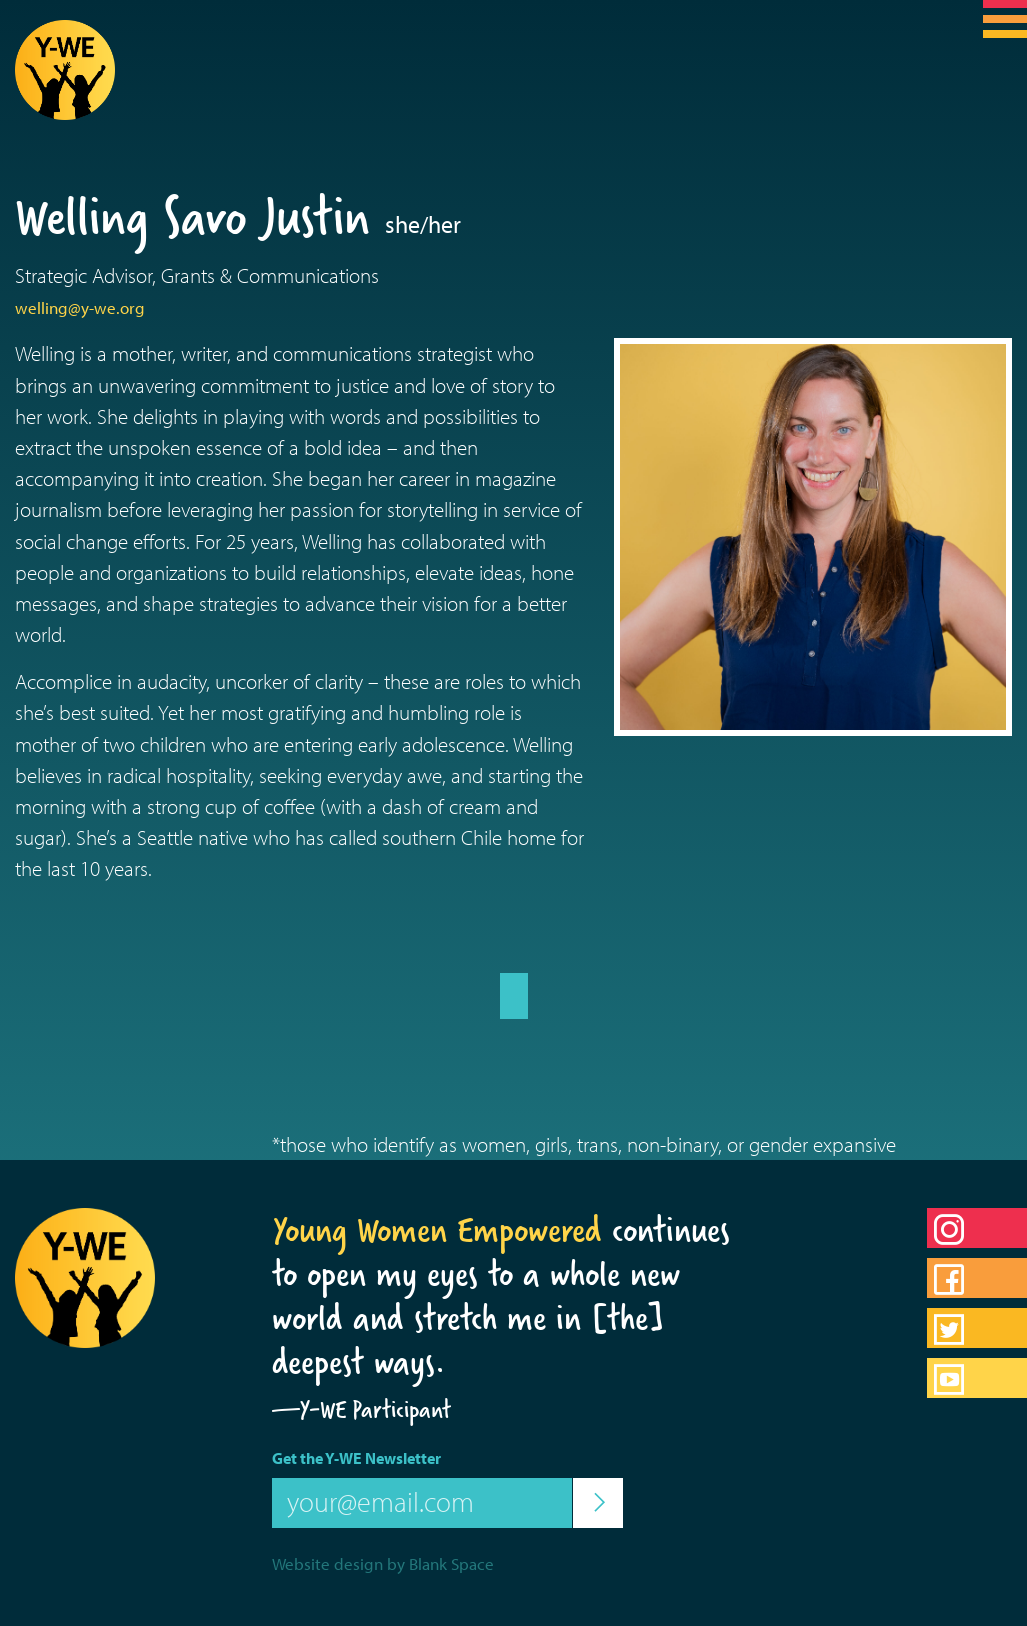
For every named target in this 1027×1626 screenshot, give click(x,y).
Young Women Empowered (437, 1230)
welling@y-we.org (80, 307)
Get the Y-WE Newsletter (356, 1458)
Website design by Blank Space (383, 1563)
